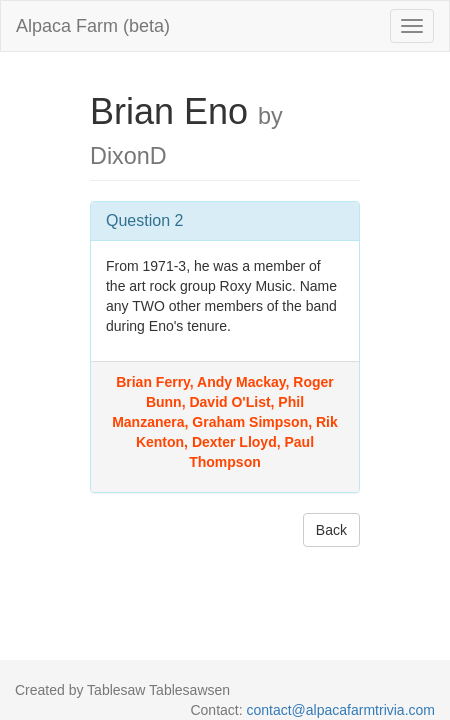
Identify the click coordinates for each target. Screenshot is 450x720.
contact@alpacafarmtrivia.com (340, 710)
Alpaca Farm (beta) (93, 26)
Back (331, 530)
